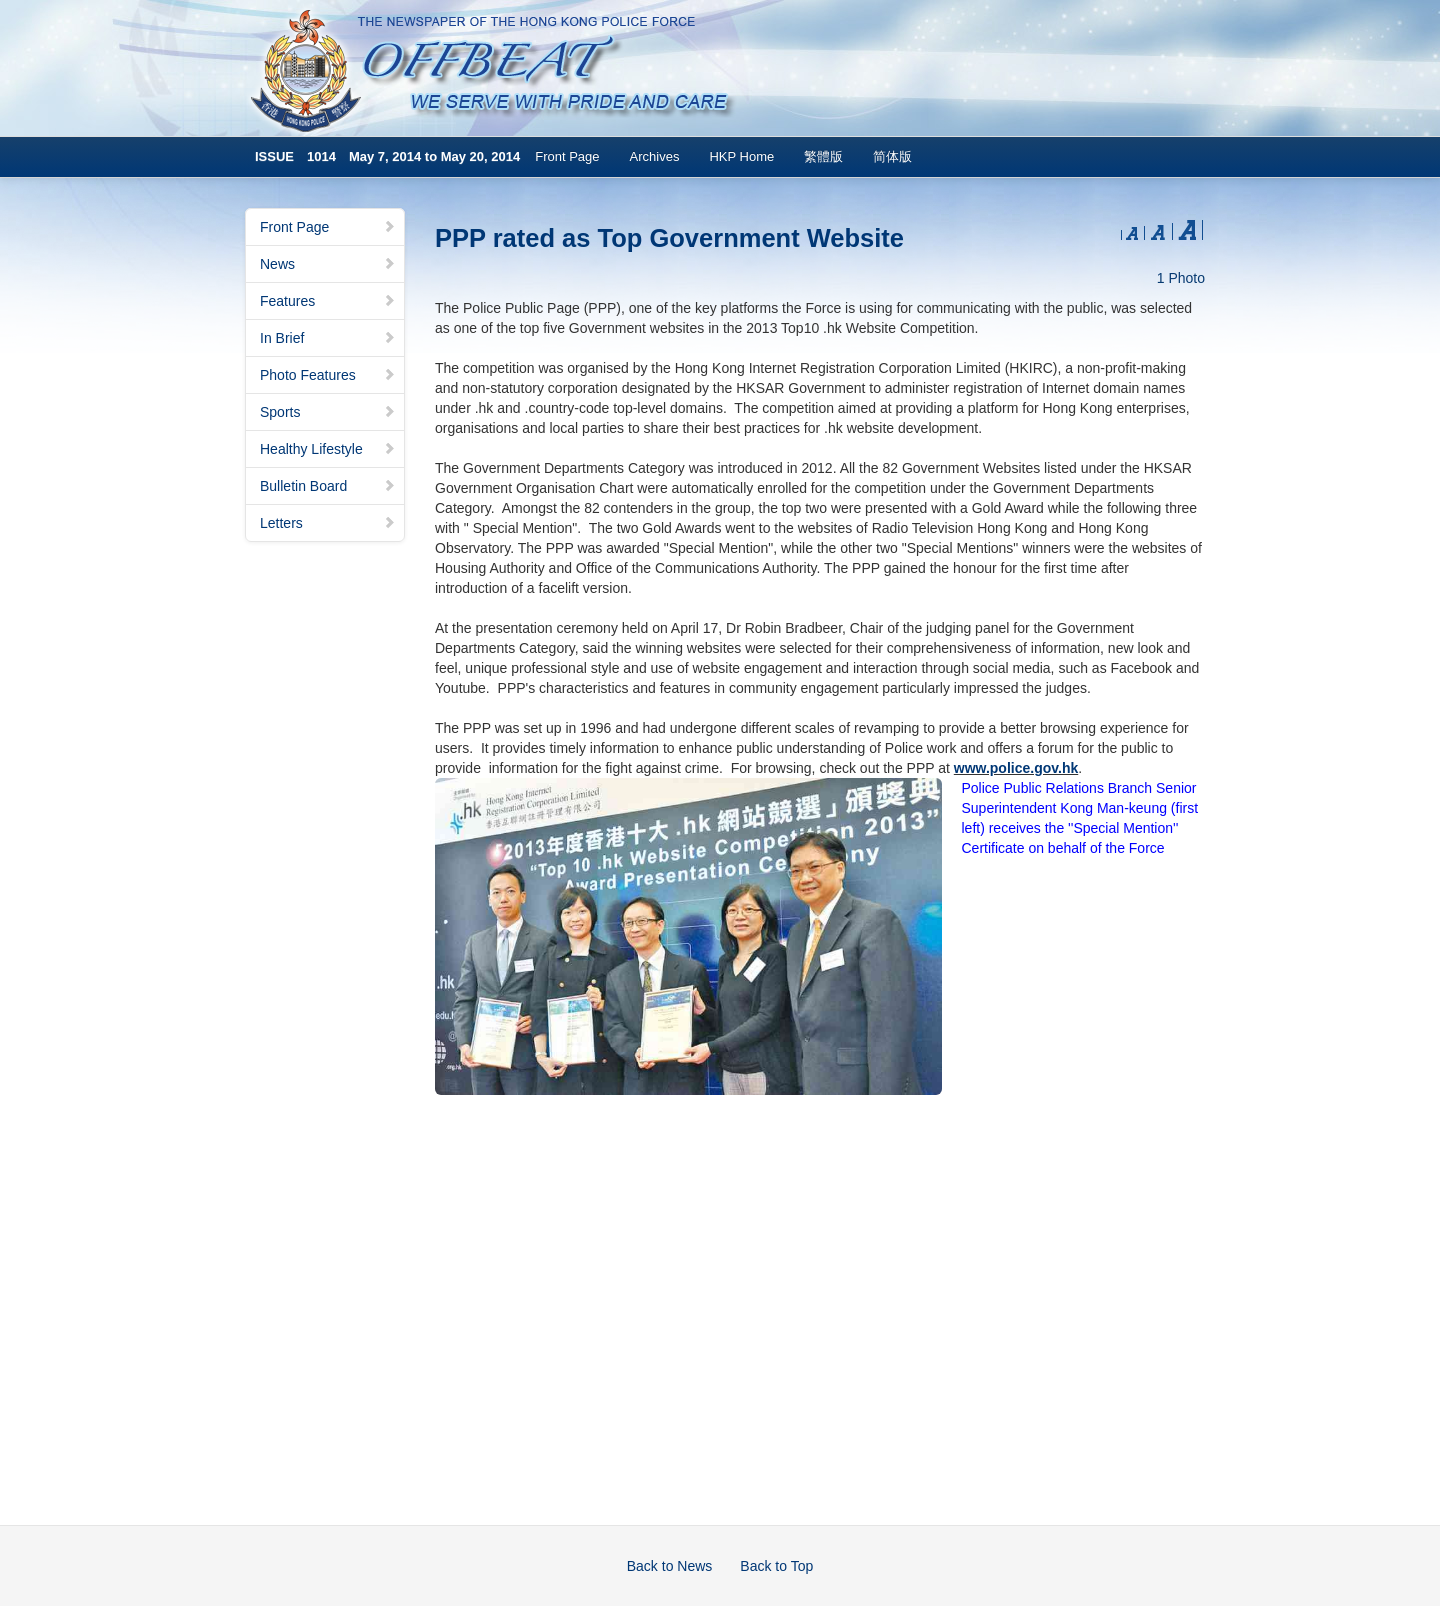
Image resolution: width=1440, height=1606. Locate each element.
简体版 (892, 156)
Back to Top (776, 1566)
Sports (328, 412)
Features (328, 301)
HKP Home (741, 156)
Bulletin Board (328, 486)
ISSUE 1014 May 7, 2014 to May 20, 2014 (387, 156)
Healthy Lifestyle (328, 449)
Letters (328, 523)
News (328, 264)
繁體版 (823, 156)
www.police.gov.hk (1016, 768)
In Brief (328, 338)
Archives (655, 156)
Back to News (670, 1566)
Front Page (567, 156)
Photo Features (328, 375)
